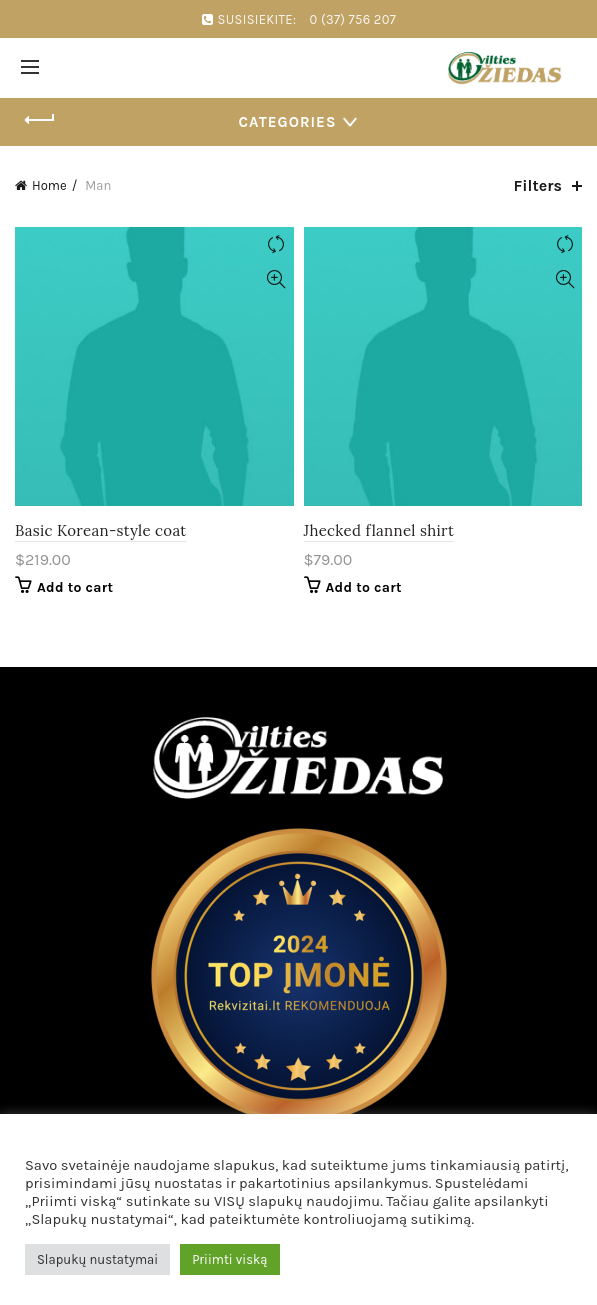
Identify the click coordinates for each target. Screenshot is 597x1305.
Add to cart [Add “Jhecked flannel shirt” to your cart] (364, 587)
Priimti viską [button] (229, 1259)
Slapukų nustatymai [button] (97, 1259)
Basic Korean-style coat (100, 530)
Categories (288, 122)
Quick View (276, 279)
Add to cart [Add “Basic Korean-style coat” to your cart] (75, 587)
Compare (276, 244)
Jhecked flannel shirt (379, 530)
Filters (538, 185)
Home (49, 185)
